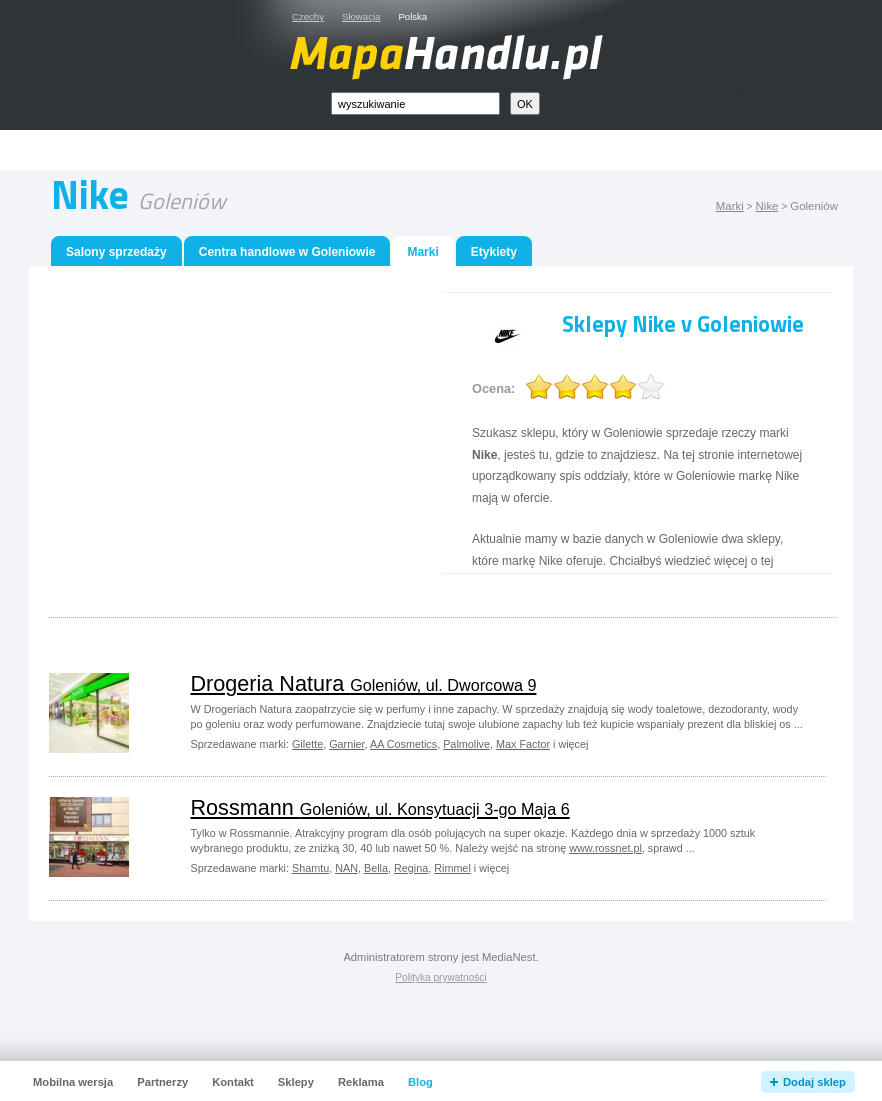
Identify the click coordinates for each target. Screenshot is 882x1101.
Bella (376, 868)
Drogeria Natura (364, 683)
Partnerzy (162, 1082)
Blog (420, 1082)
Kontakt (233, 1082)
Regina (411, 868)
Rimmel (452, 868)
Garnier (346, 744)
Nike (767, 206)
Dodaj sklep (814, 1082)
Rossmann (380, 807)
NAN (346, 868)
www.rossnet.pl (605, 848)
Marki (730, 206)
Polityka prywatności (440, 977)
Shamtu (310, 868)
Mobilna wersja (73, 1082)
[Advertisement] (464, 150)
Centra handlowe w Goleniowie (287, 252)
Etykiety (494, 252)
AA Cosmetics (403, 744)
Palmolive (466, 744)
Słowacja (361, 16)
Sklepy (296, 1082)
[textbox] (415, 103)
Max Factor (523, 744)
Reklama (361, 1082)
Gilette (307, 744)
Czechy (308, 16)
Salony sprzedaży (116, 252)
